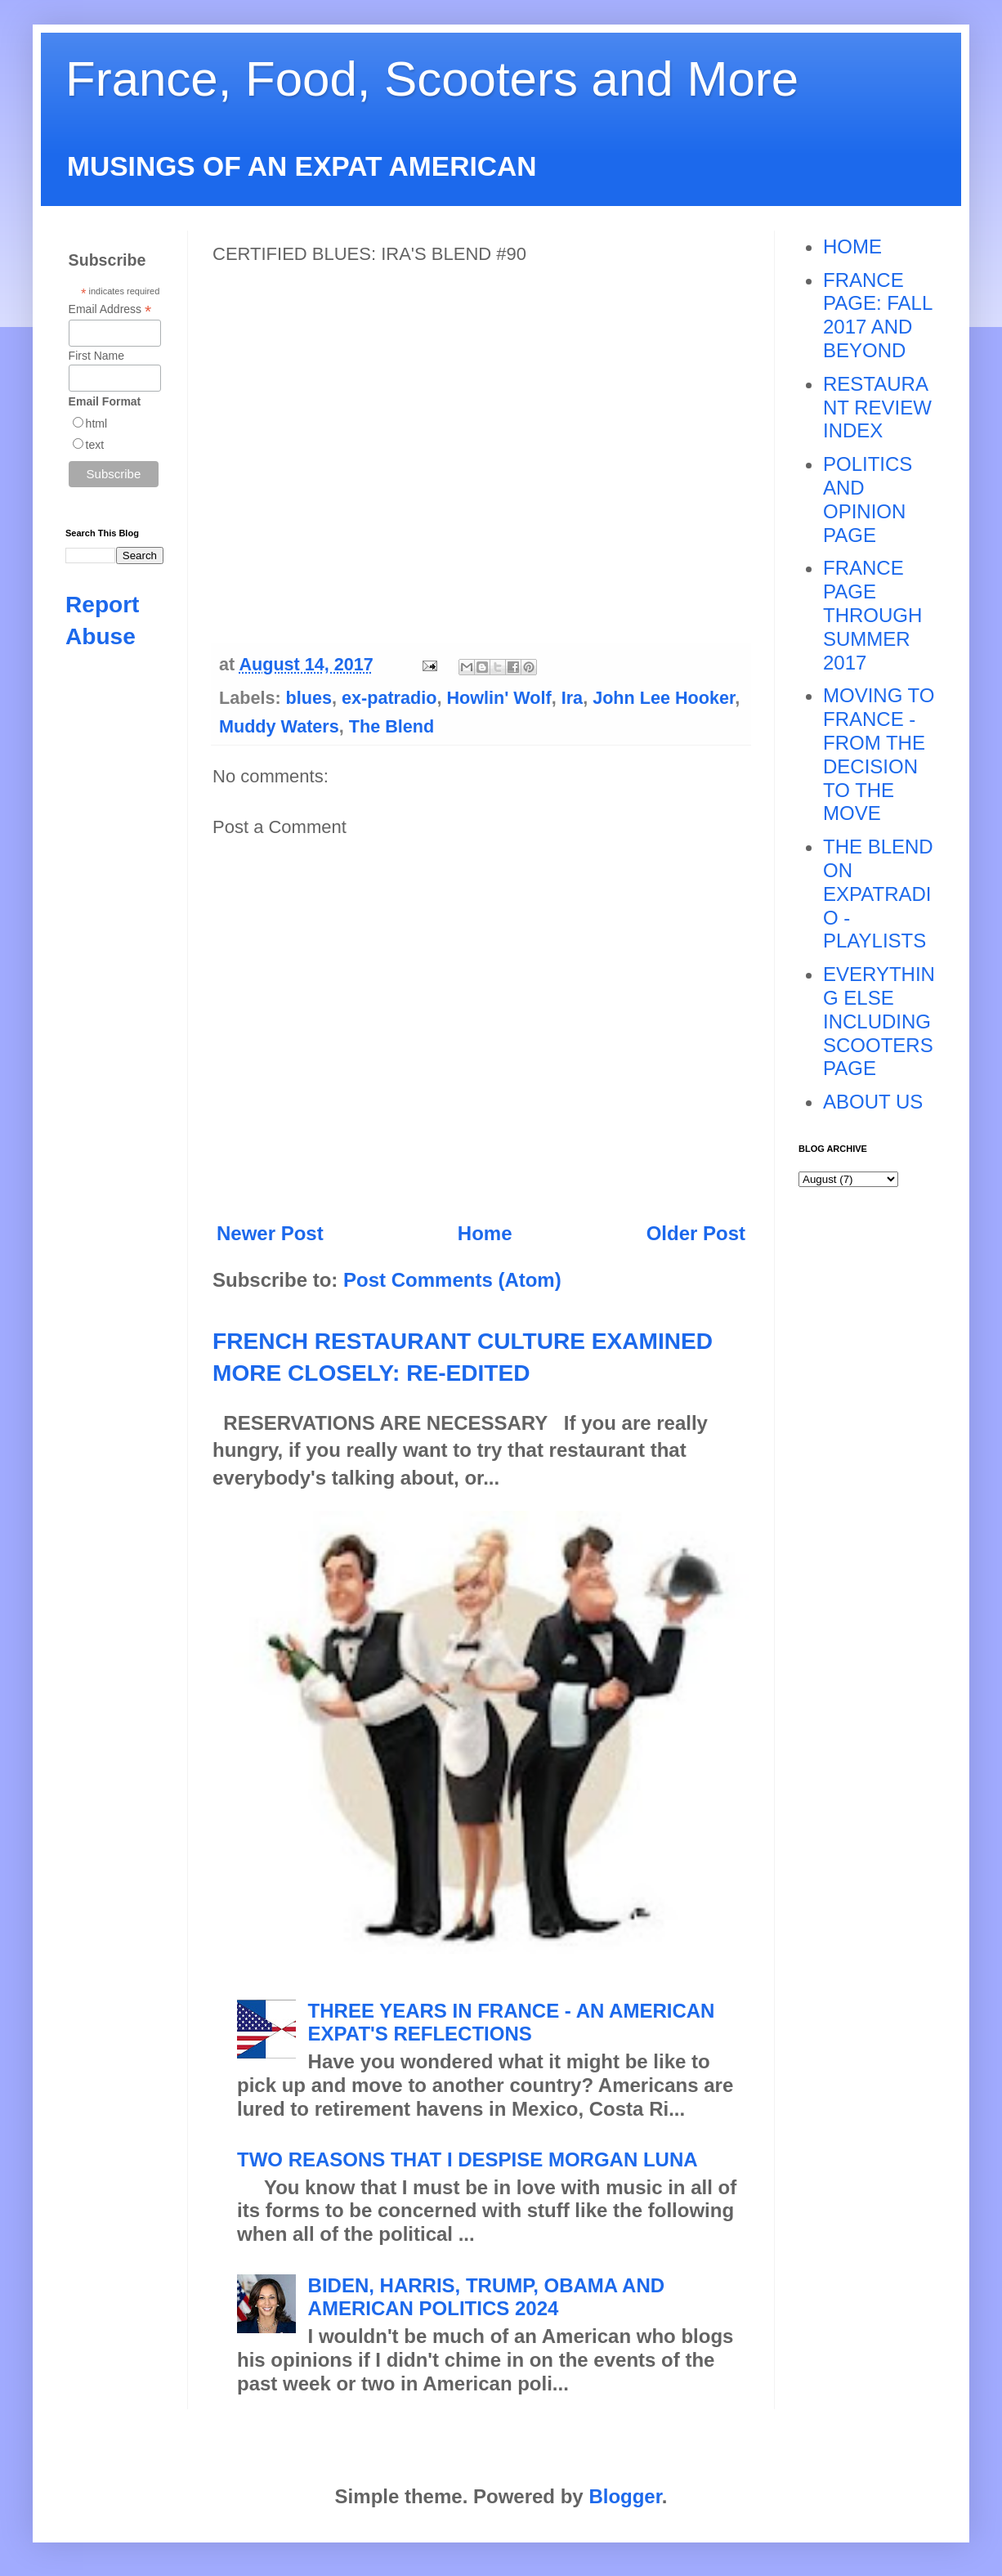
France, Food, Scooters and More (431, 79)
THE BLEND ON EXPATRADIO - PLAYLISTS (878, 894)
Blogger (624, 2496)
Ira (572, 698)
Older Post (695, 1233)
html (96, 423)
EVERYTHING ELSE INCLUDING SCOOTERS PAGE (879, 1021)
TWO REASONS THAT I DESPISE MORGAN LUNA (467, 2159)
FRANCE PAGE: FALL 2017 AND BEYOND (877, 315)
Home (485, 1233)
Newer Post (270, 1233)
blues (309, 698)
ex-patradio (389, 698)
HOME (852, 246)
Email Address (110, 309)
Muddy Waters (279, 726)
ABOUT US (873, 1102)
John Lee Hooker (664, 698)
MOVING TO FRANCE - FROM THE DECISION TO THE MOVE (878, 754)
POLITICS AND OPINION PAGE (867, 499)
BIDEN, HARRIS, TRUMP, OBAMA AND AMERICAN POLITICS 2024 (486, 2297)
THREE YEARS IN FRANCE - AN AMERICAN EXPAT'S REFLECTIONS (511, 2022)
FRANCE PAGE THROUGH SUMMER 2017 (872, 615)
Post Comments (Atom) (452, 1280)
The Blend (391, 726)
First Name (96, 355)
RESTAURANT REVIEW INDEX (877, 407)
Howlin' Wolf (498, 698)
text (95, 444)
